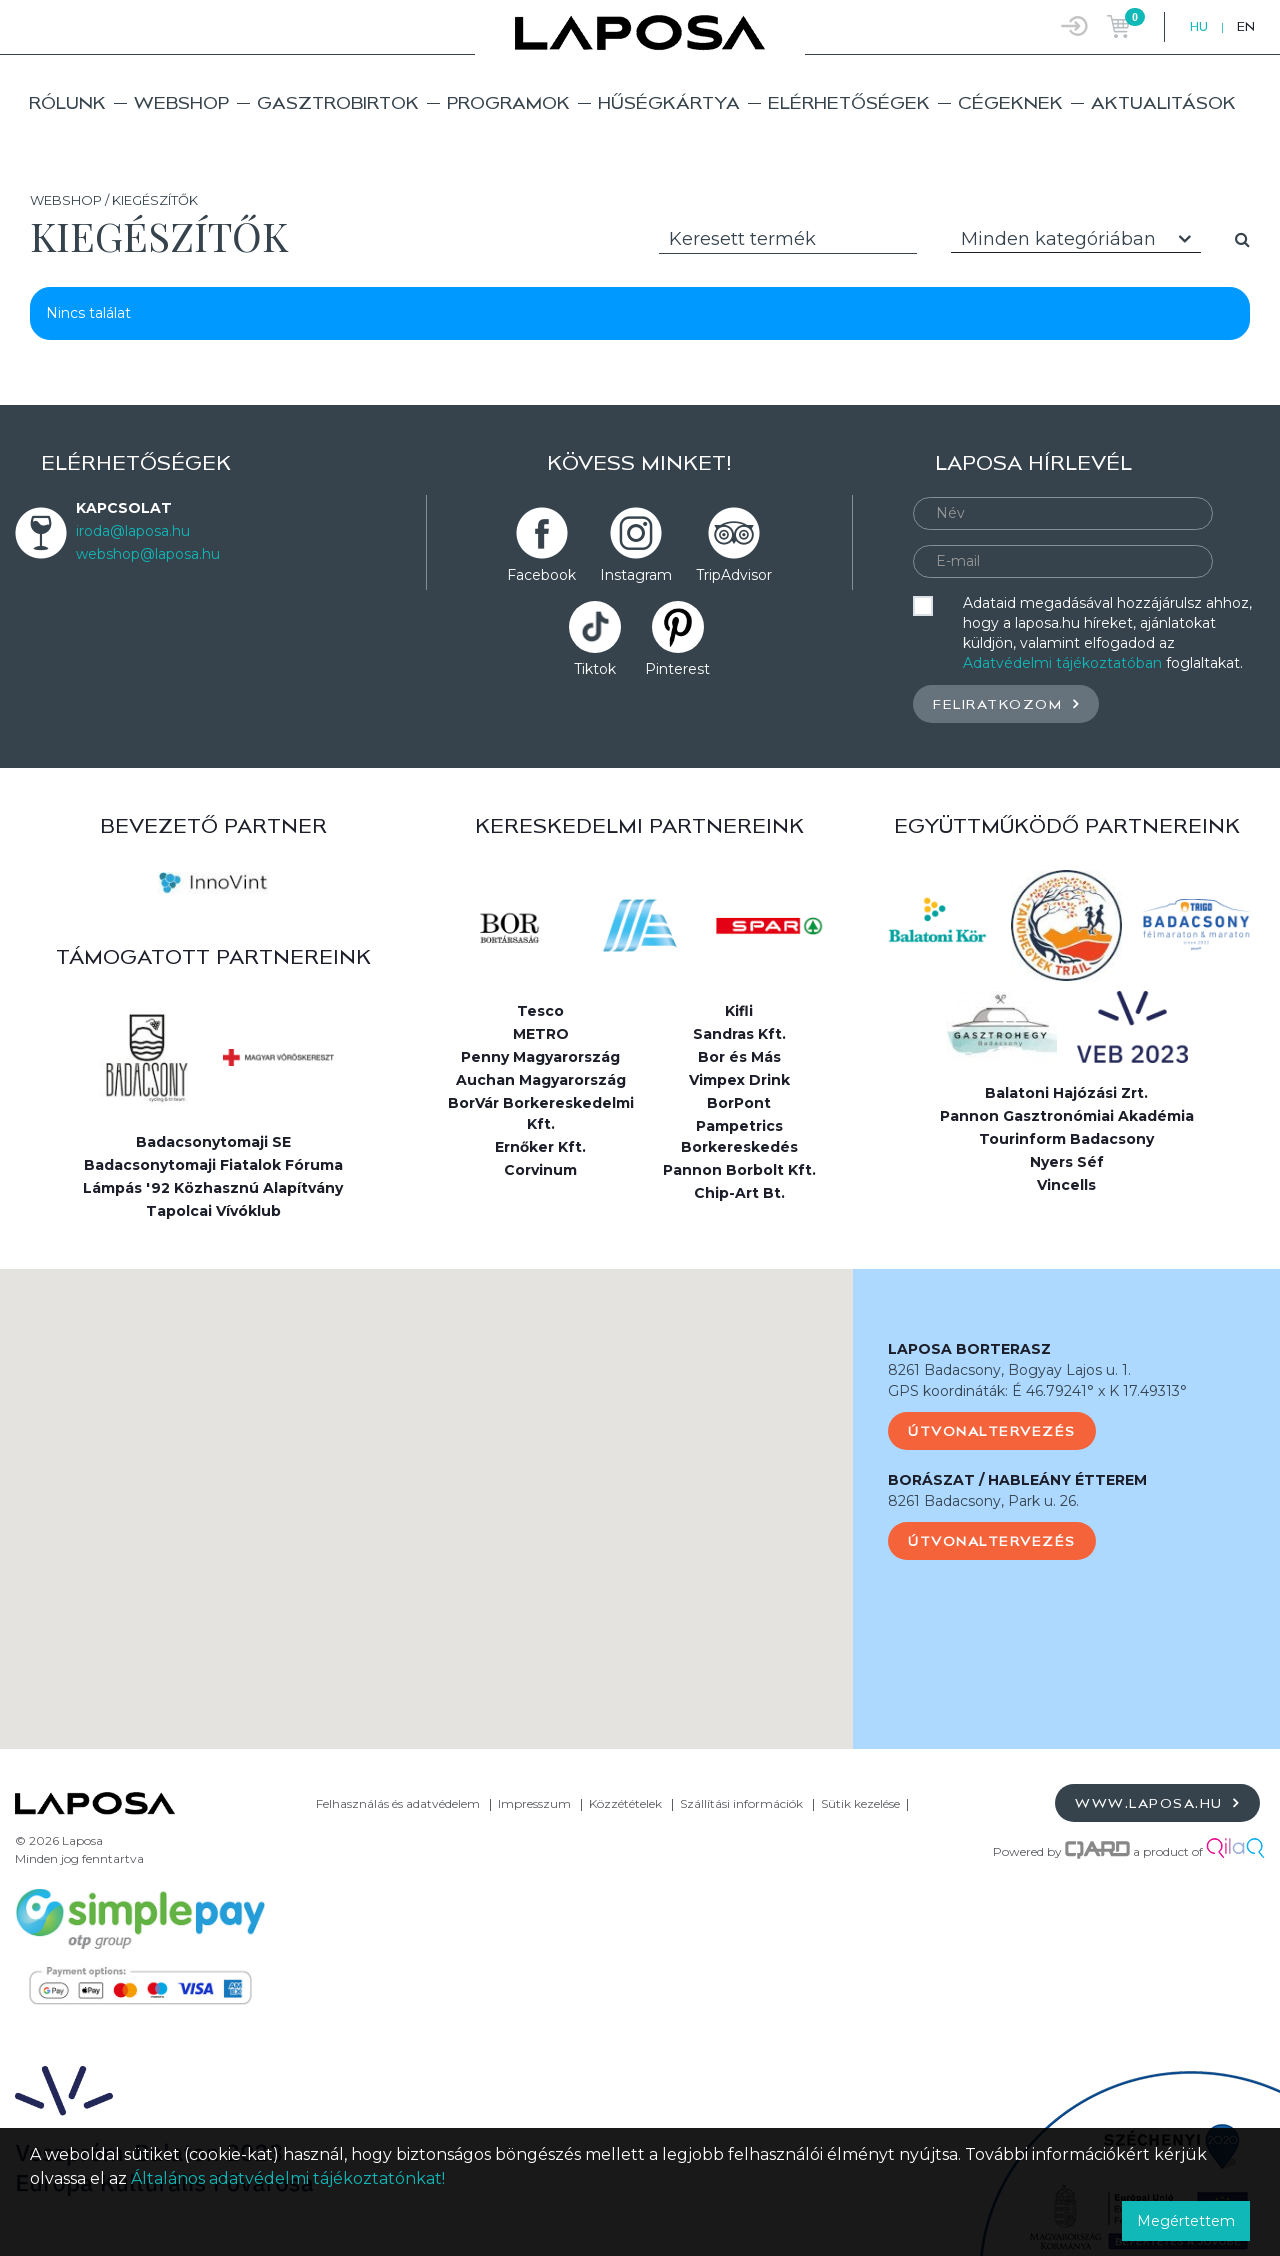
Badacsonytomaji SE (213, 1142)
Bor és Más (739, 1057)
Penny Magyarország (540, 1057)
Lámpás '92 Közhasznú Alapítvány (213, 1188)
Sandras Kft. (739, 1034)
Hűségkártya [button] (669, 102)
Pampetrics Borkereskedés (739, 1136)
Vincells (1066, 1185)
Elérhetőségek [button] (849, 102)
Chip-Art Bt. (739, 1193)
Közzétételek (625, 1803)
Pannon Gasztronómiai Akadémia (1067, 1116)
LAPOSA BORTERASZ (969, 1349)
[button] (427, 1490)
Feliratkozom (1006, 703)
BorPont (739, 1103)
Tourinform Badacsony (1066, 1139)
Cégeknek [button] (1010, 102)
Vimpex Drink (739, 1080)
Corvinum (540, 1170)
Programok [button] (508, 102)
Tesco (540, 1011)
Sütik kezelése (860, 1803)
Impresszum (534, 1803)
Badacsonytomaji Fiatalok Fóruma (213, 1165)
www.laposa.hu (1157, 1802)
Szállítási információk (741, 1803)
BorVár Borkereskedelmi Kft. (541, 1113)
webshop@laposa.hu (148, 554)
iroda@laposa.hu (133, 531)
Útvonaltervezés (992, 1431)
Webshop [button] (181, 102)
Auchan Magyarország (541, 1080)
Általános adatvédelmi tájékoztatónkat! (288, 2178)
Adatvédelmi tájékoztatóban (1062, 663)
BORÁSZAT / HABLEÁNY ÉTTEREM (1017, 1480)
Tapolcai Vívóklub (213, 1211)
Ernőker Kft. (540, 1147)
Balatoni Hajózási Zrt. (1066, 1093)
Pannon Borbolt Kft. (739, 1170)
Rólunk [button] (67, 102)
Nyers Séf (1067, 1162)
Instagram (636, 575)
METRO (541, 1034)
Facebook (541, 575)
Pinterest (677, 669)
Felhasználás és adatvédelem (398, 1803)
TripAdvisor (734, 575)
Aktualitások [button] (1163, 102)
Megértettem (1186, 2221)
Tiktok (595, 669)
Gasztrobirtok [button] (338, 102)
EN (1246, 26)
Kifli (739, 1011)
